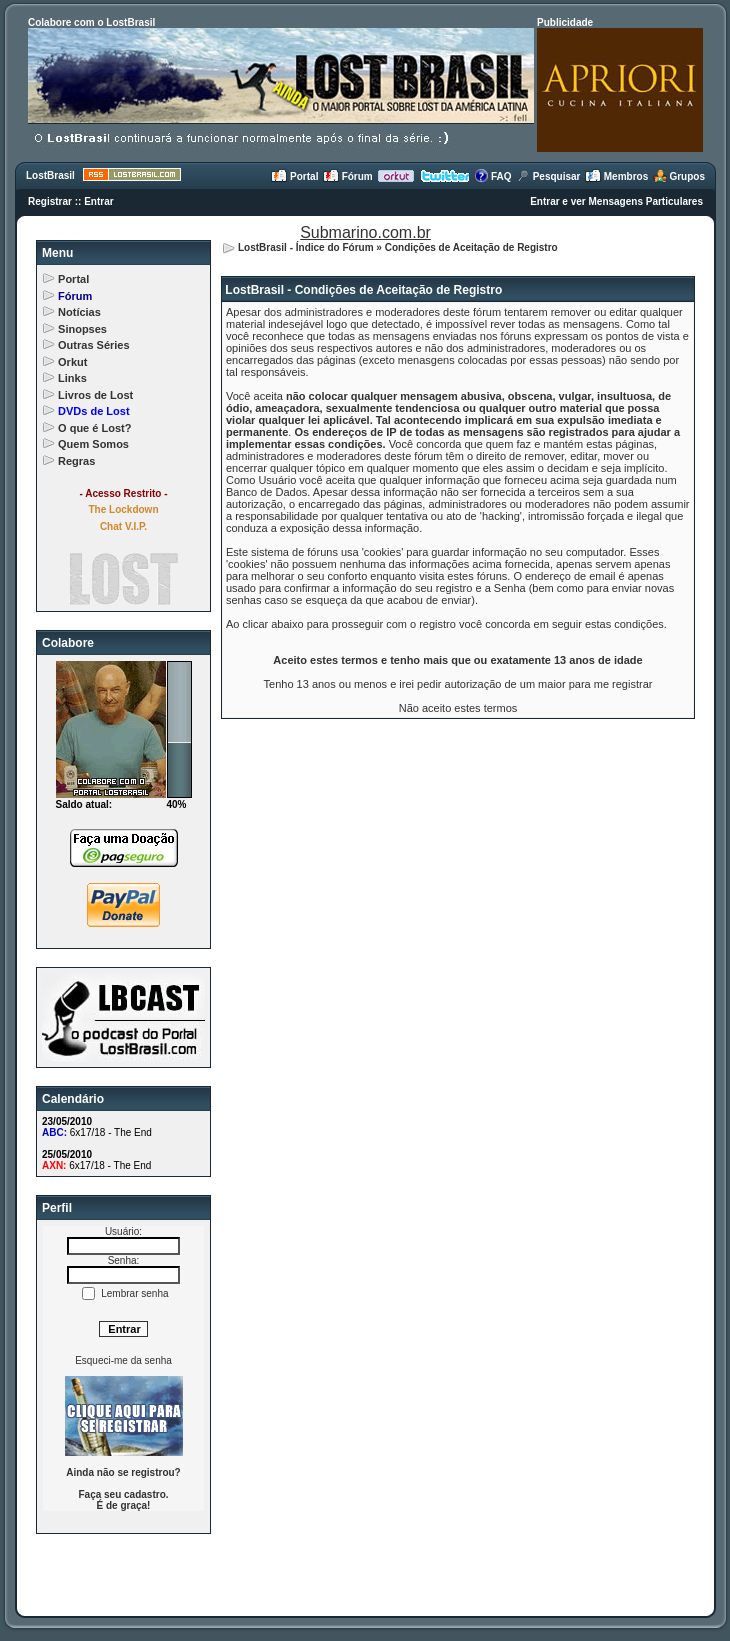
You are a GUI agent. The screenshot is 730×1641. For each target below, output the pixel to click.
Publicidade (565, 22)
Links (72, 378)
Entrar (98, 201)
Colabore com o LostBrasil (91, 22)
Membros (616, 176)
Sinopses (82, 329)
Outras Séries (94, 345)
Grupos (679, 176)
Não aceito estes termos (458, 708)
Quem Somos (93, 444)
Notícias (79, 312)
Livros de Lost (95, 395)
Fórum (348, 176)
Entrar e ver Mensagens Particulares (616, 201)
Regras (76, 461)
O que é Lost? (94, 428)
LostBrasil (50, 175)
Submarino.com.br (365, 232)
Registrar (50, 201)
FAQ (492, 176)
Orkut (72, 362)
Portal (294, 176)
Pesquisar (548, 176)
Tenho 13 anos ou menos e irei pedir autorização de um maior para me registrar (458, 684)
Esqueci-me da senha (123, 1360)
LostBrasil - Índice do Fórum (306, 247)
